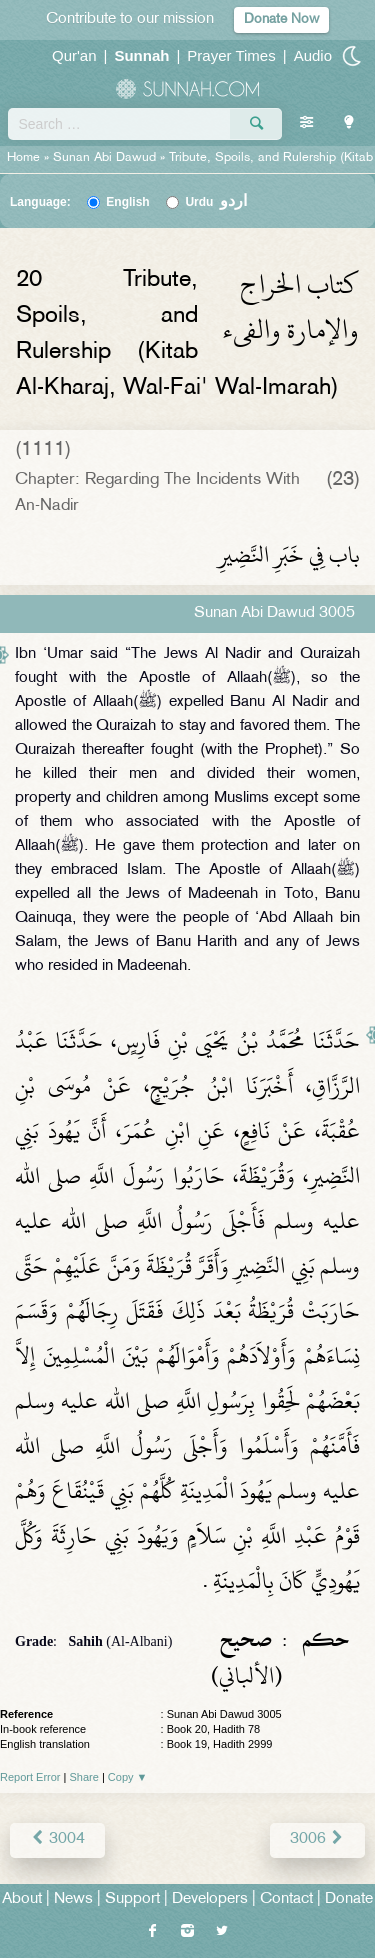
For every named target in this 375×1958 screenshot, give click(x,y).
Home (23, 158)
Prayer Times (231, 55)
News (73, 1899)
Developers (210, 1899)
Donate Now (281, 19)
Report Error (30, 1777)
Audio (313, 55)
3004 (57, 1839)
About (22, 1899)
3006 (317, 1839)
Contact (286, 1899)
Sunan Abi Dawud (104, 158)
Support (132, 1899)
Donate (349, 1899)
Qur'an (74, 55)
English (127, 202)
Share (84, 1777)
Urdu (216, 202)
